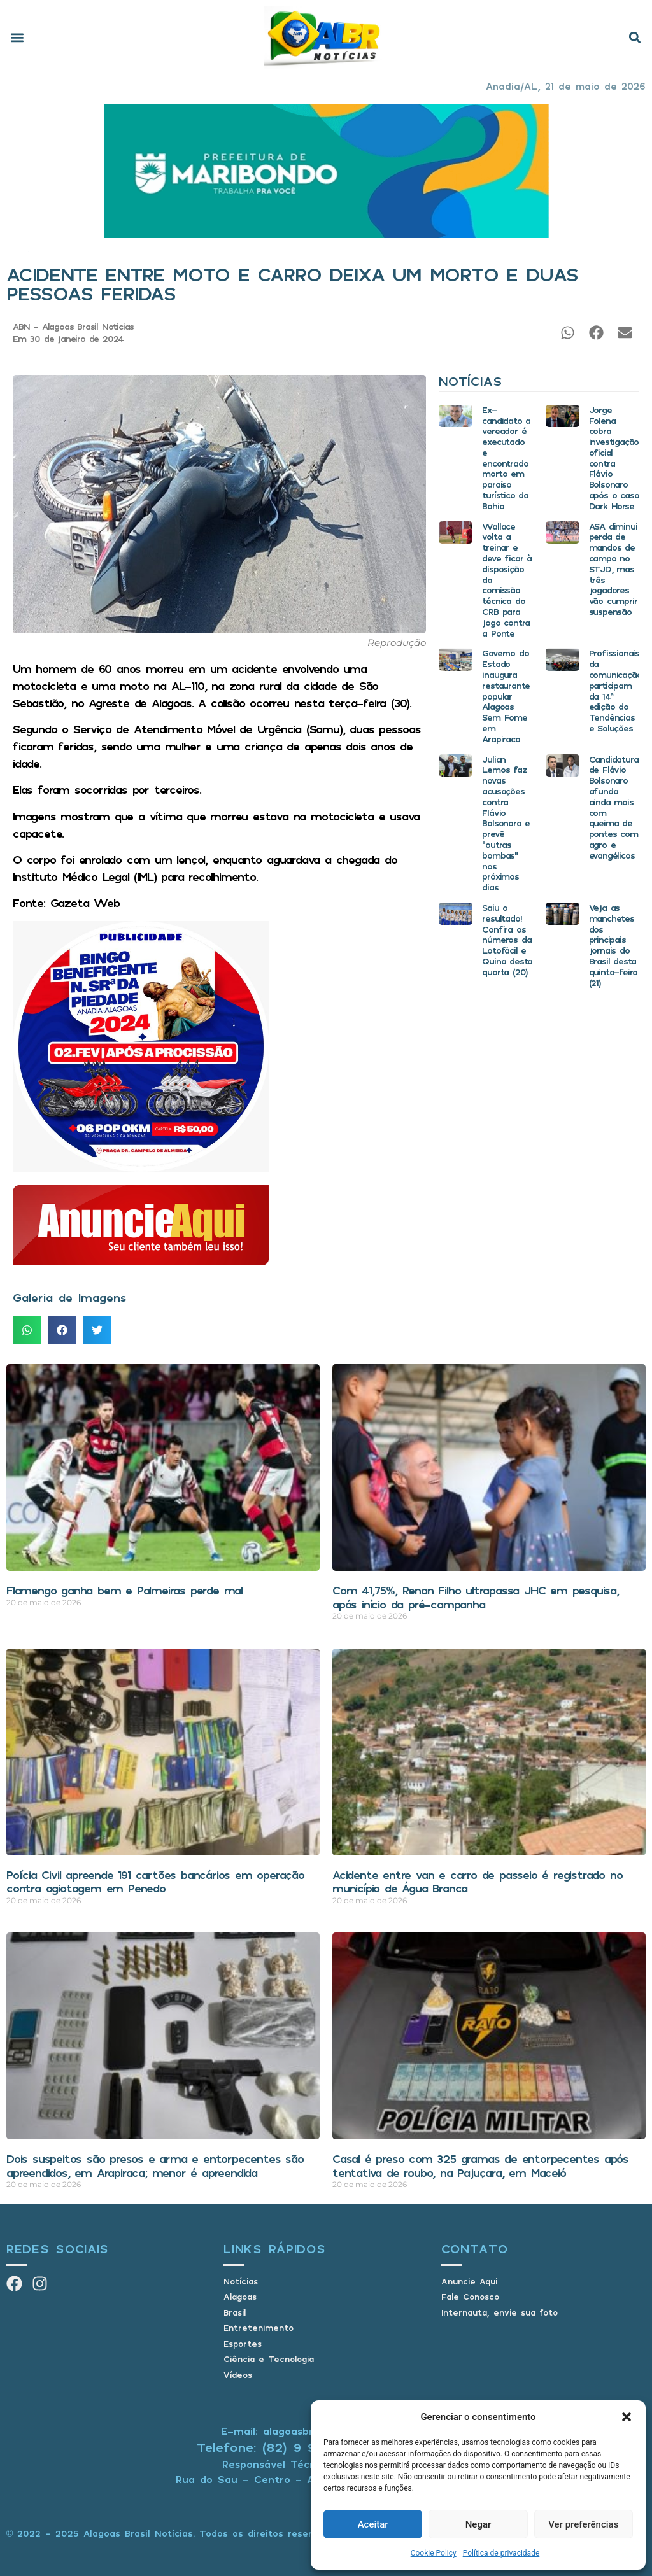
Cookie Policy (434, 2553)
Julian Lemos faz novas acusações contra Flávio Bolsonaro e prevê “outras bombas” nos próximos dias (506, 823)
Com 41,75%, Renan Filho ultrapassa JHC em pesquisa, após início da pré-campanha (475, 1597)
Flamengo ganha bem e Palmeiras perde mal (124, 1590)
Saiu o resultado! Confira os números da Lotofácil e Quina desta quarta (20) (507, 939)
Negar (478, 2524)
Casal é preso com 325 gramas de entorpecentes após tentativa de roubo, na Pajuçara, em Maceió (480, 2165)
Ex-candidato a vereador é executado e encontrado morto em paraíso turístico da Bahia (506, 457)
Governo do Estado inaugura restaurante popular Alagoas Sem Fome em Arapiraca (506, 695)
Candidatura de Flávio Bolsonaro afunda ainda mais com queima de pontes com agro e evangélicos (614, 807)
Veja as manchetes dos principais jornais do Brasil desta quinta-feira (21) (613, 945)
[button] (626, 2417)
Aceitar (373, 2524)
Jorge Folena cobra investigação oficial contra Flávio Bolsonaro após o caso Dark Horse (614, 457)
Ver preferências (583, 2524)
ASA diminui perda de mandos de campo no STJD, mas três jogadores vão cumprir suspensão (613, 569)
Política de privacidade (501, 2553)
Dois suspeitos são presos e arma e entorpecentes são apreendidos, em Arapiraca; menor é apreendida (155, 2165)
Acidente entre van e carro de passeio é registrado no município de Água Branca (477, 1882)
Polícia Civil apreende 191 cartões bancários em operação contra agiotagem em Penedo (155, 1882)
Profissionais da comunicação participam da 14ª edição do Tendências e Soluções (615, 690)
